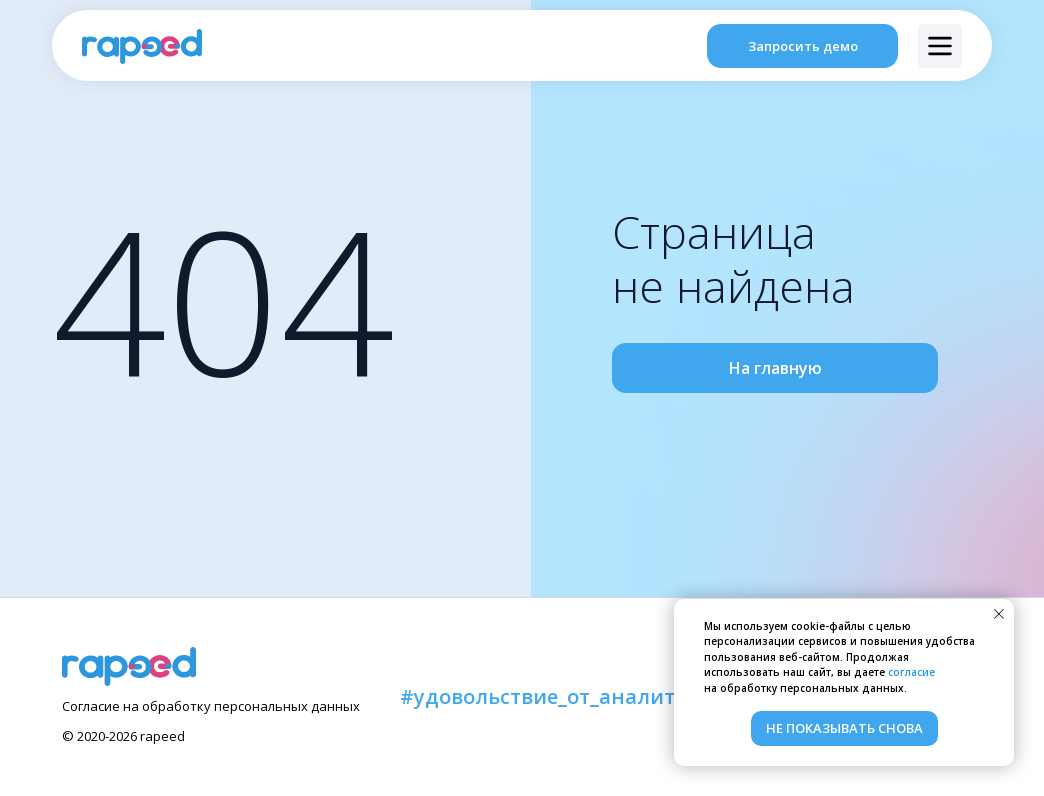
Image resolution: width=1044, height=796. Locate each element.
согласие (911, 672)
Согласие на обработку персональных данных (211, 706)
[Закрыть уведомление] (999, 614)
